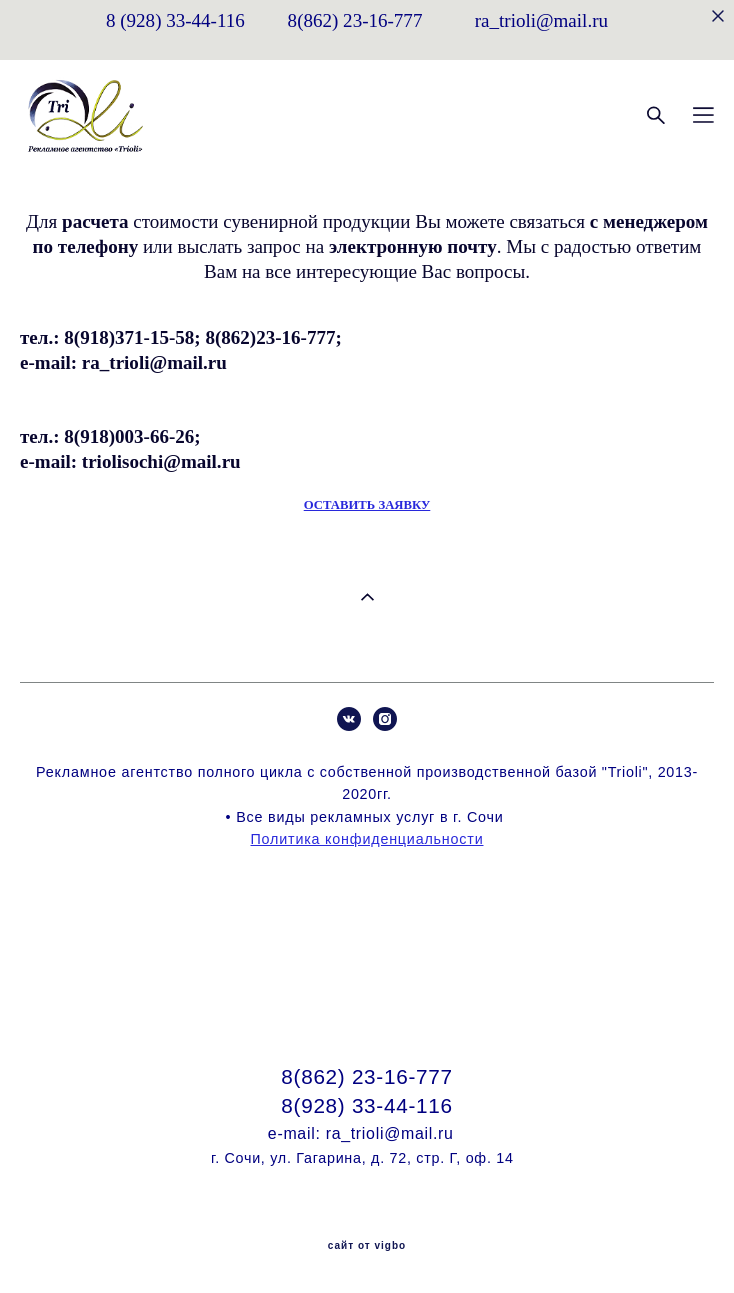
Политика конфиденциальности (367, 839)
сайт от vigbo (367, 1246)
